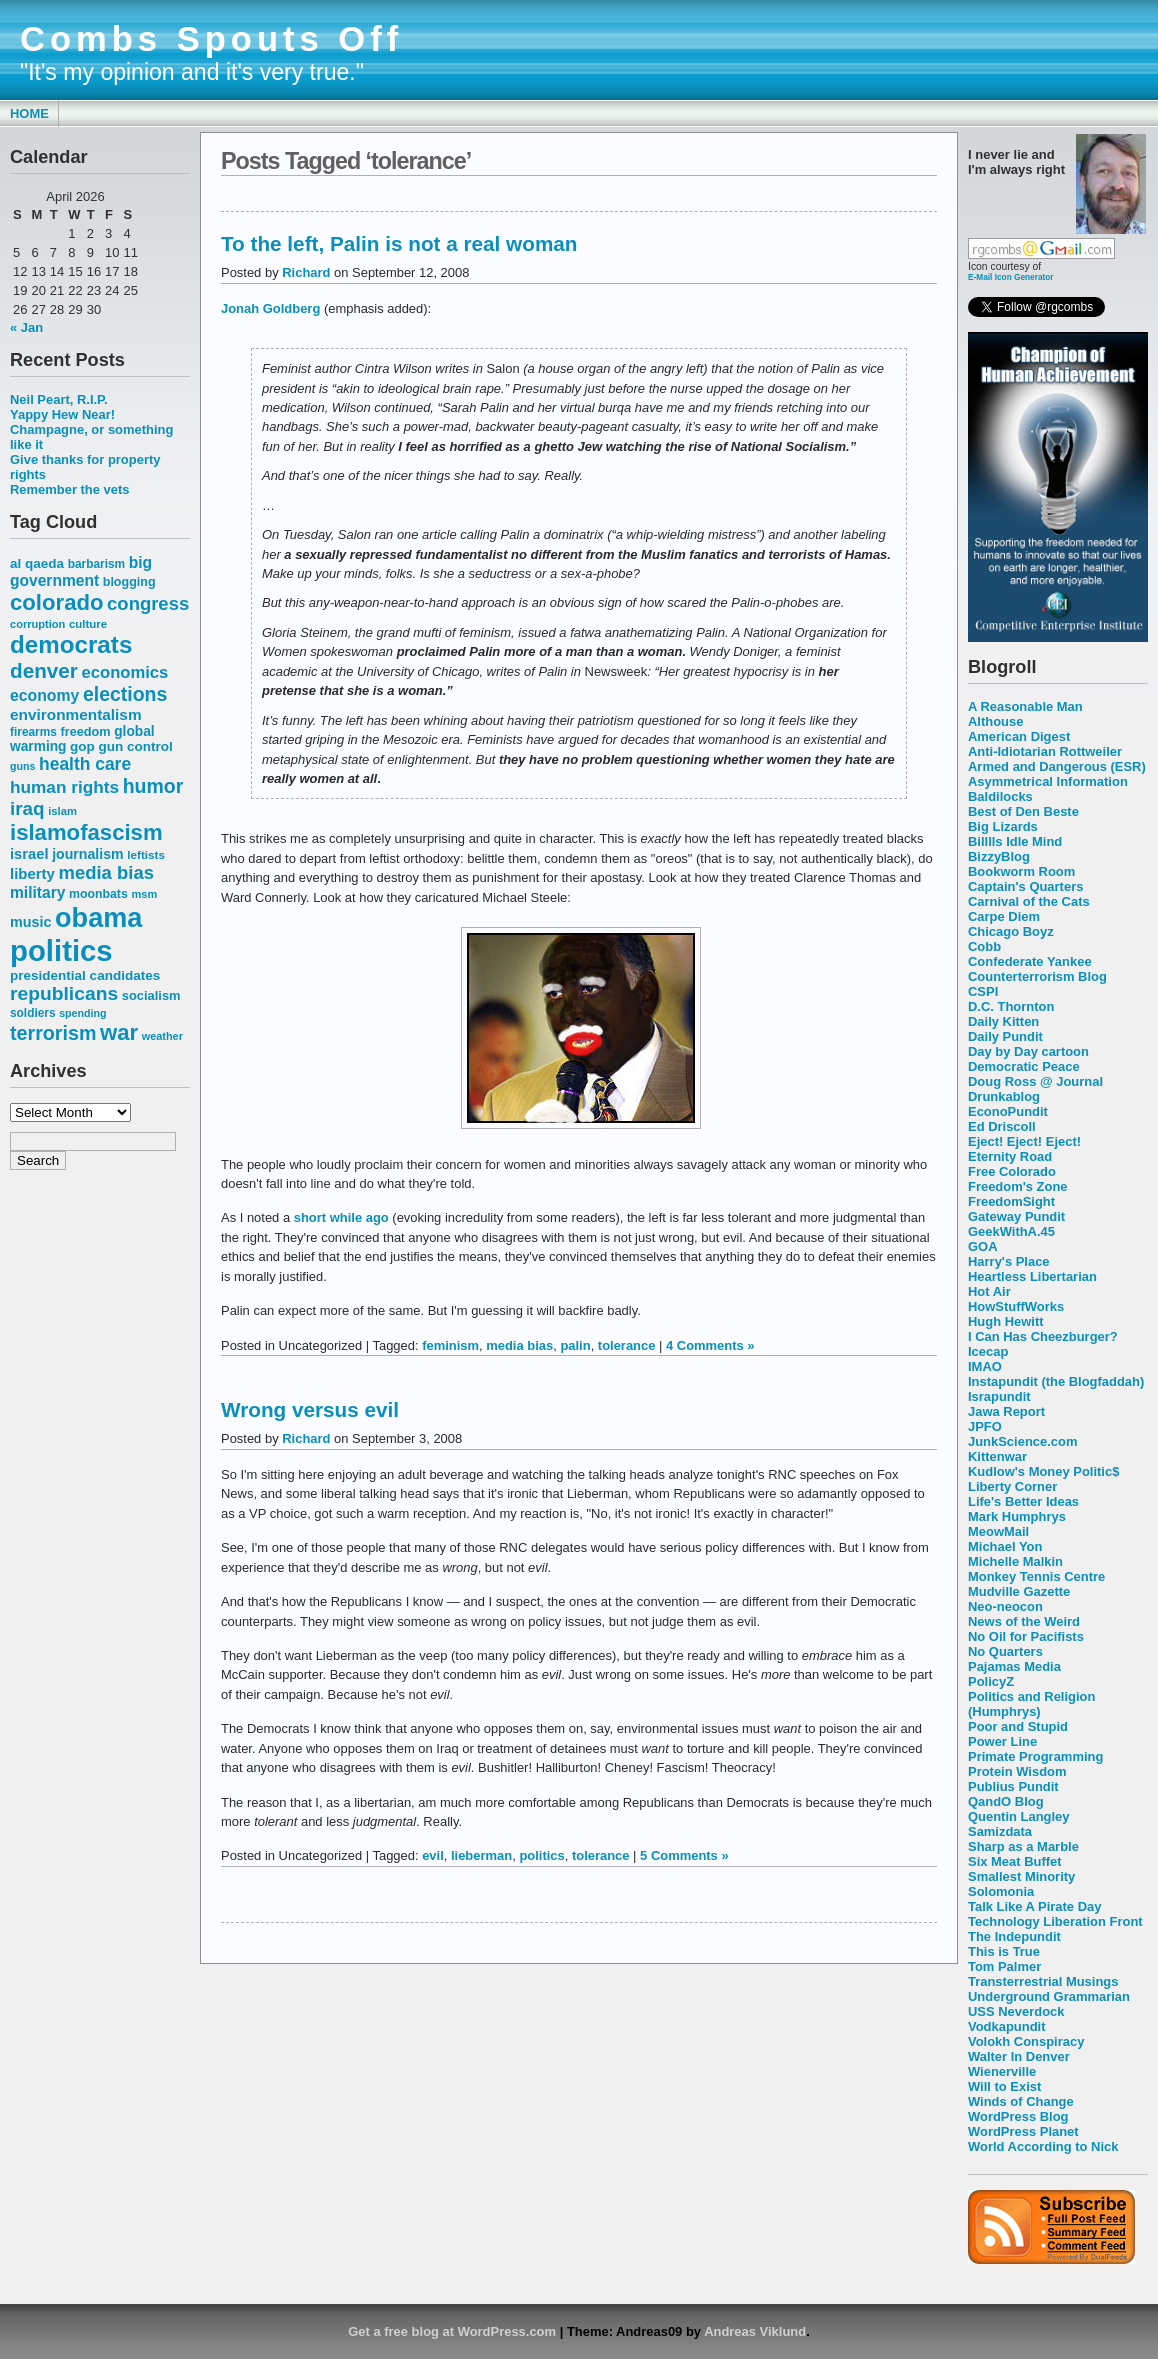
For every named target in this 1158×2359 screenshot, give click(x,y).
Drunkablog (1004, 1096)
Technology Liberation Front (1055, 1921)
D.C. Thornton (1011, 1006)
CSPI (983, 991)
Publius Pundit (1013, 1786)
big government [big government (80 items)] (81, 571)
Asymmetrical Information (1048, 781)
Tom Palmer (1004, 1966)
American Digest (1019, 736)
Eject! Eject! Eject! (1024, 1141)
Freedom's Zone (1018, 1186)
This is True (1004, 1951)
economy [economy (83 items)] (44, 695)
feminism (450, 1345)
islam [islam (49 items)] (62, 811)
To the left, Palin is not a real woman (399, 243)
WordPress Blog (1018, 2116)
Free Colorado (1012, 1171)
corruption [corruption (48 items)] (37, 624)
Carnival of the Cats (1029, 901)
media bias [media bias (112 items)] (106, 872)
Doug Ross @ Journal (1035, 1081)
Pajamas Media (1014, 1666)
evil (433, 1855)
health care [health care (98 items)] (85, 764)
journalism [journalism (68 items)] (88, 854)
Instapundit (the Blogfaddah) (1056, 1381)
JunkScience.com (1022, 1441)
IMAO (985, 1366)
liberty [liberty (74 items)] (32, 873)
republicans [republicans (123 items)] (64, 993)
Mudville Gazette (1019, 1591)
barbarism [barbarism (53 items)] (96, 564)
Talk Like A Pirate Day (1034, 1906)
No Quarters (1005, 1651)
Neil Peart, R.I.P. (59, 399)
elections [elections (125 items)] (125, 694)
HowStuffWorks (1016, 1306)
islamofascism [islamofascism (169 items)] (86, 832)
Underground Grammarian (1049, 1996)
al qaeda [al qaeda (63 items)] (37, 563)
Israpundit (999, 1396)
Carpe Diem (1004, 916)
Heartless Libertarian (1032, 1276)
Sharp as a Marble (1023, 1846)
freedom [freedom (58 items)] (85, 731)
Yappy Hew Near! (62, 414)
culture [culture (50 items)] (88, 624)
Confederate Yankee (1030, 961)
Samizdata (1000, 1831)
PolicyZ (991, 1681)
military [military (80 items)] (37, 892)
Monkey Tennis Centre (1036, 1576)
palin (575, 1345)
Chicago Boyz (1011, 931)
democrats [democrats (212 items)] (71, 644)
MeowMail (998, 1531)
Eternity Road (1010, 1156)
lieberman (481, 1855)
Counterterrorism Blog (1037, 976)
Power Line (1002, 1741)
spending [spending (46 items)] (82, 1013)
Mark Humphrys (1017, 1516)
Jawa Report (1006, 1411)
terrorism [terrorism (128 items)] (53, 1033)
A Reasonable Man (1025, 706)
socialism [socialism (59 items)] (151, 995)
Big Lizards (1003, 826)
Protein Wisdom (1017, 1771)
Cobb (984, 946)
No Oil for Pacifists (1026, 1636)
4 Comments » (710, 1345)
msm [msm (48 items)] (144, 894)
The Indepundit (1014, 1936)
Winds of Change (1021, 2101)
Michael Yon (1005, 1546)
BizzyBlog (999, 856)
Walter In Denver (1019, 2056)
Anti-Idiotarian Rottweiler (1045, 751)
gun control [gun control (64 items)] (135, 746)
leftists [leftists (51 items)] (146, 854)
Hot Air (989, 1291)
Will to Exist (1004, 2086)
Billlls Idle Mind (1015, 841)
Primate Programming (1035, 1756)
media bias (519, 1345)
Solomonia (1001, 1891)
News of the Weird (1024, 1621)
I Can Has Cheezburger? (1043, 1336)
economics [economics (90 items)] (125, 672)
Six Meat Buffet (1015, 1861)
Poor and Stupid (1018, 1726)
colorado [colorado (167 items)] (57, 602)
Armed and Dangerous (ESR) (1057, 766)
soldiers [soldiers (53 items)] (33, 1013)
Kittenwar (997, 1456)
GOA (983, 1246)
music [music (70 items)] (30, 922)
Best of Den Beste (1023, 811)
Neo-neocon (1005, 1606)
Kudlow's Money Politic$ (1043, 1471)
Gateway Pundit (1016, 1216)
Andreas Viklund (755, 2331)
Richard (306, 272)
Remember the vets (70, 489)
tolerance (627, 1345)
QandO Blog (1006, 1801)
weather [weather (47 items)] (162, 1036)
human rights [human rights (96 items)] (64, 787)
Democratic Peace (1024, 1066)
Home (29, 113)
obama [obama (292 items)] (98, 917)
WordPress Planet (1023, 2131)
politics (541, 1855)
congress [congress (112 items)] (148, 603)
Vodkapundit (1006, 2026)
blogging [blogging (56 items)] (129, 582)
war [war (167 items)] (119, 1032)
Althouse (995, 721)
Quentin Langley (1018, 1816)
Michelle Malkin (1015, 1561)
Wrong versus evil (310, 1409)
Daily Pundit (1005, 1036)
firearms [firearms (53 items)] (33, 732)
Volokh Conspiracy (1026, 2041)
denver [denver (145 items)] (44, 670)
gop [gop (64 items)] (82, 746)
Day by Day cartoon (1028, 1051)
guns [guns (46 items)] (22, 766)
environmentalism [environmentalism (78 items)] (76, 714)
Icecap (988, 1351)
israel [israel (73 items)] (29, 854)
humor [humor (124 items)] (153, 786)
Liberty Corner (1012, 1486)
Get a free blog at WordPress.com (452, 2331)
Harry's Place (1009, 1261)
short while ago (341, 1217)
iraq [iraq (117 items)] (27, 808)
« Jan (26, 327)
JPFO (985, 1426)
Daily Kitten (1003, 1021)
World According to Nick (1043, 2146)
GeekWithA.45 (1011, 1231)
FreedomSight (1011, 1201)
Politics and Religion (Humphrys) (1031, 1704)
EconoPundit (1008, 1111)
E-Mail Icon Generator (1011, 277)
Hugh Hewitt (1006, 1321)
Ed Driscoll (1002, 1126)
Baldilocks (1000, 796)
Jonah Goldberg (270, 308)
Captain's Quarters (1025, 886)
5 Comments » (684, 1855)
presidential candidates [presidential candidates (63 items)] (85, 975)
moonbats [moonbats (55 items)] (98, 894)
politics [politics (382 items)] (61, 950)
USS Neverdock (1016, 2011)
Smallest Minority (1021, 1876)
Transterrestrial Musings (1043, 1981)
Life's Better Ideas (1023, 1501)
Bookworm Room (1021, 871)
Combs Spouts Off (211, 39)
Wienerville (1002, 2071)
